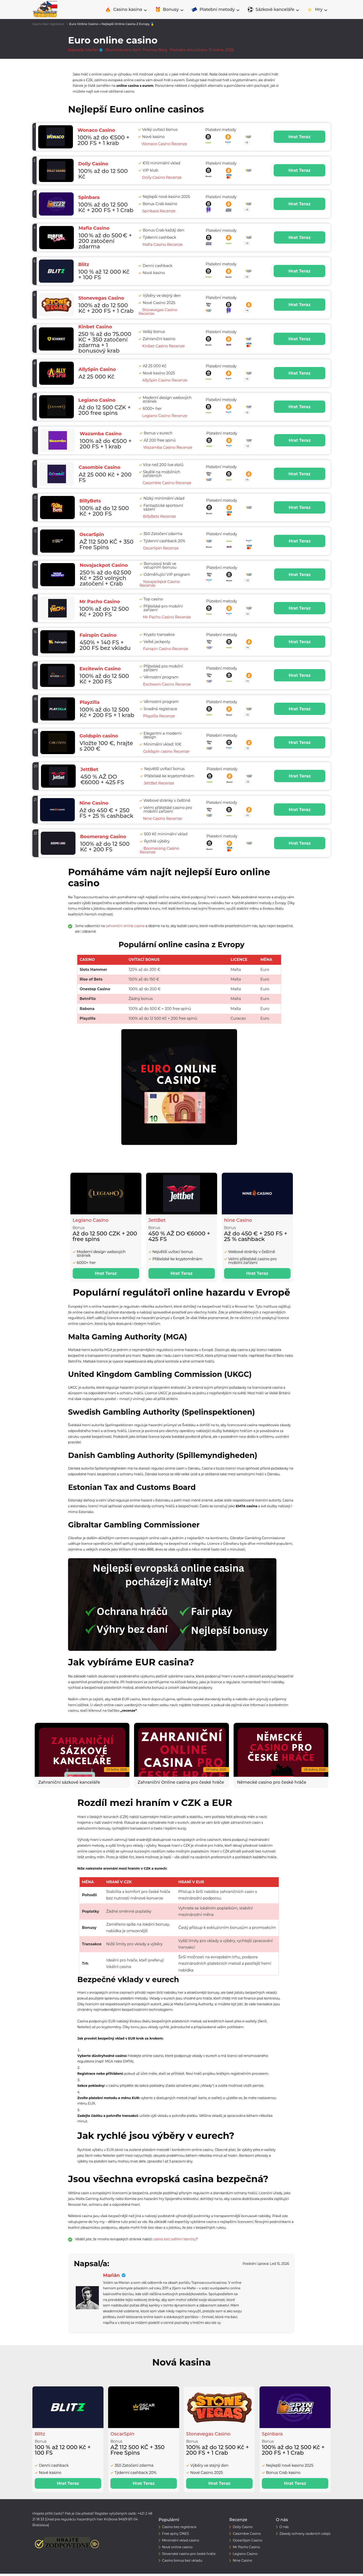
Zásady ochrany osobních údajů (305, 2534)
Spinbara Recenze (158, 211)
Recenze (238, 2520)
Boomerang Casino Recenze (159, 850)
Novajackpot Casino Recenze (160, 584)
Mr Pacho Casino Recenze (167, 617)
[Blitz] (56, 271)
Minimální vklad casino (180, 2540)
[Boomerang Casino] (58, 843)
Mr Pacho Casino (246, 2547)
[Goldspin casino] (57, 742)
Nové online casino (177, 2547)
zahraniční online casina (125, 926)
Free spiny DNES (175, 2534)
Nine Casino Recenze (162, 818)
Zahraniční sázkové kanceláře (69, 1782)
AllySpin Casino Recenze (165, 380)
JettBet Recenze (159, 783)
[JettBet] (58, 776)
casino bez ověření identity (174, 2239)
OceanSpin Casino (247, 2540)
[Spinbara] (56, 204)
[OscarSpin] (57, 541)
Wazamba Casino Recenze (167, 447)
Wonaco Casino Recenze (164, 144)
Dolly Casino (243, 2527)
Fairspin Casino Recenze (165, 649)
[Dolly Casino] (56, 170)
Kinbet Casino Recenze (163, 346)
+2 (247, 276)
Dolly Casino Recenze (162, 177)
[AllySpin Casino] (56, 373)
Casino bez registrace (48, 24)
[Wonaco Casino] (55, 136)
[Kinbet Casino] (56, 339)
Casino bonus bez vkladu (182, 2560)
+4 (246, 310)
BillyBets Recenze (159, 516)
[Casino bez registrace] (44, 9)
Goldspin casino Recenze (166, 751)
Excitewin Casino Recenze (167, 684)
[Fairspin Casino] (57, 641)
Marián (111, 2275)
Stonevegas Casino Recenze (157, 312)
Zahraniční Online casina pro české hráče (181, 1782)
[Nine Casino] (57, 809)
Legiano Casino (245, 2554)
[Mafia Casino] (56, 237)
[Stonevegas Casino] (56, 304)
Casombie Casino (247, 2534)
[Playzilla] (57, 709)
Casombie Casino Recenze (167, 483)
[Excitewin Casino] (57, 675)
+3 (246, 142)
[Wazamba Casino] (57, 440)
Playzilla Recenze (159, 716)
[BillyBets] (57, 507)
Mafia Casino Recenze (162, 244)
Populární (169, 2520)
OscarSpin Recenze (161, 548)
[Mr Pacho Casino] (57, 608)
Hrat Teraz (298, 136)
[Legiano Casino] (56, 406)
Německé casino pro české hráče (271, 1782)
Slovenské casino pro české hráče (189, 2554)
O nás (282, 2520)
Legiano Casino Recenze (164, 416)
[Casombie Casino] (56, 474)
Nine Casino (242, 2560)
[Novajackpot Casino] (57, 574)
